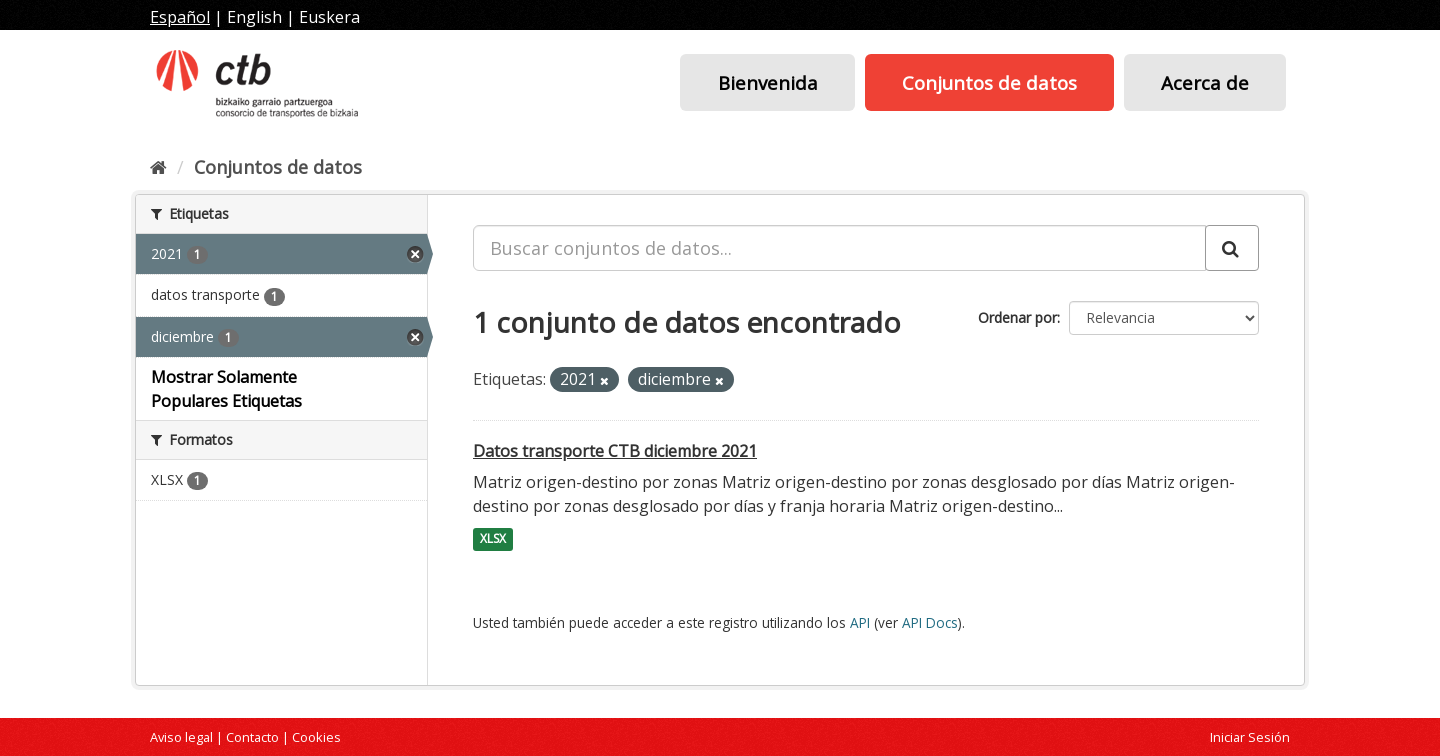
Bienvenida (768, 82)
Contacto (252, 737)
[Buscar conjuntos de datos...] (839, 248)
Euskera (329, 17)
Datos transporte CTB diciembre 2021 (615, 451)
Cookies (316, 737)
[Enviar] (1232, 248)
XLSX (493, 539)
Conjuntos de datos (989, 82)
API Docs (930, 622)
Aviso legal (181, 737)
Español (180, 17)
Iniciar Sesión (1250, 737)
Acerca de (1205, 82)
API (860, 622)
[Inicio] (158, 167)
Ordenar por (1017, 317)
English (254, 17)
